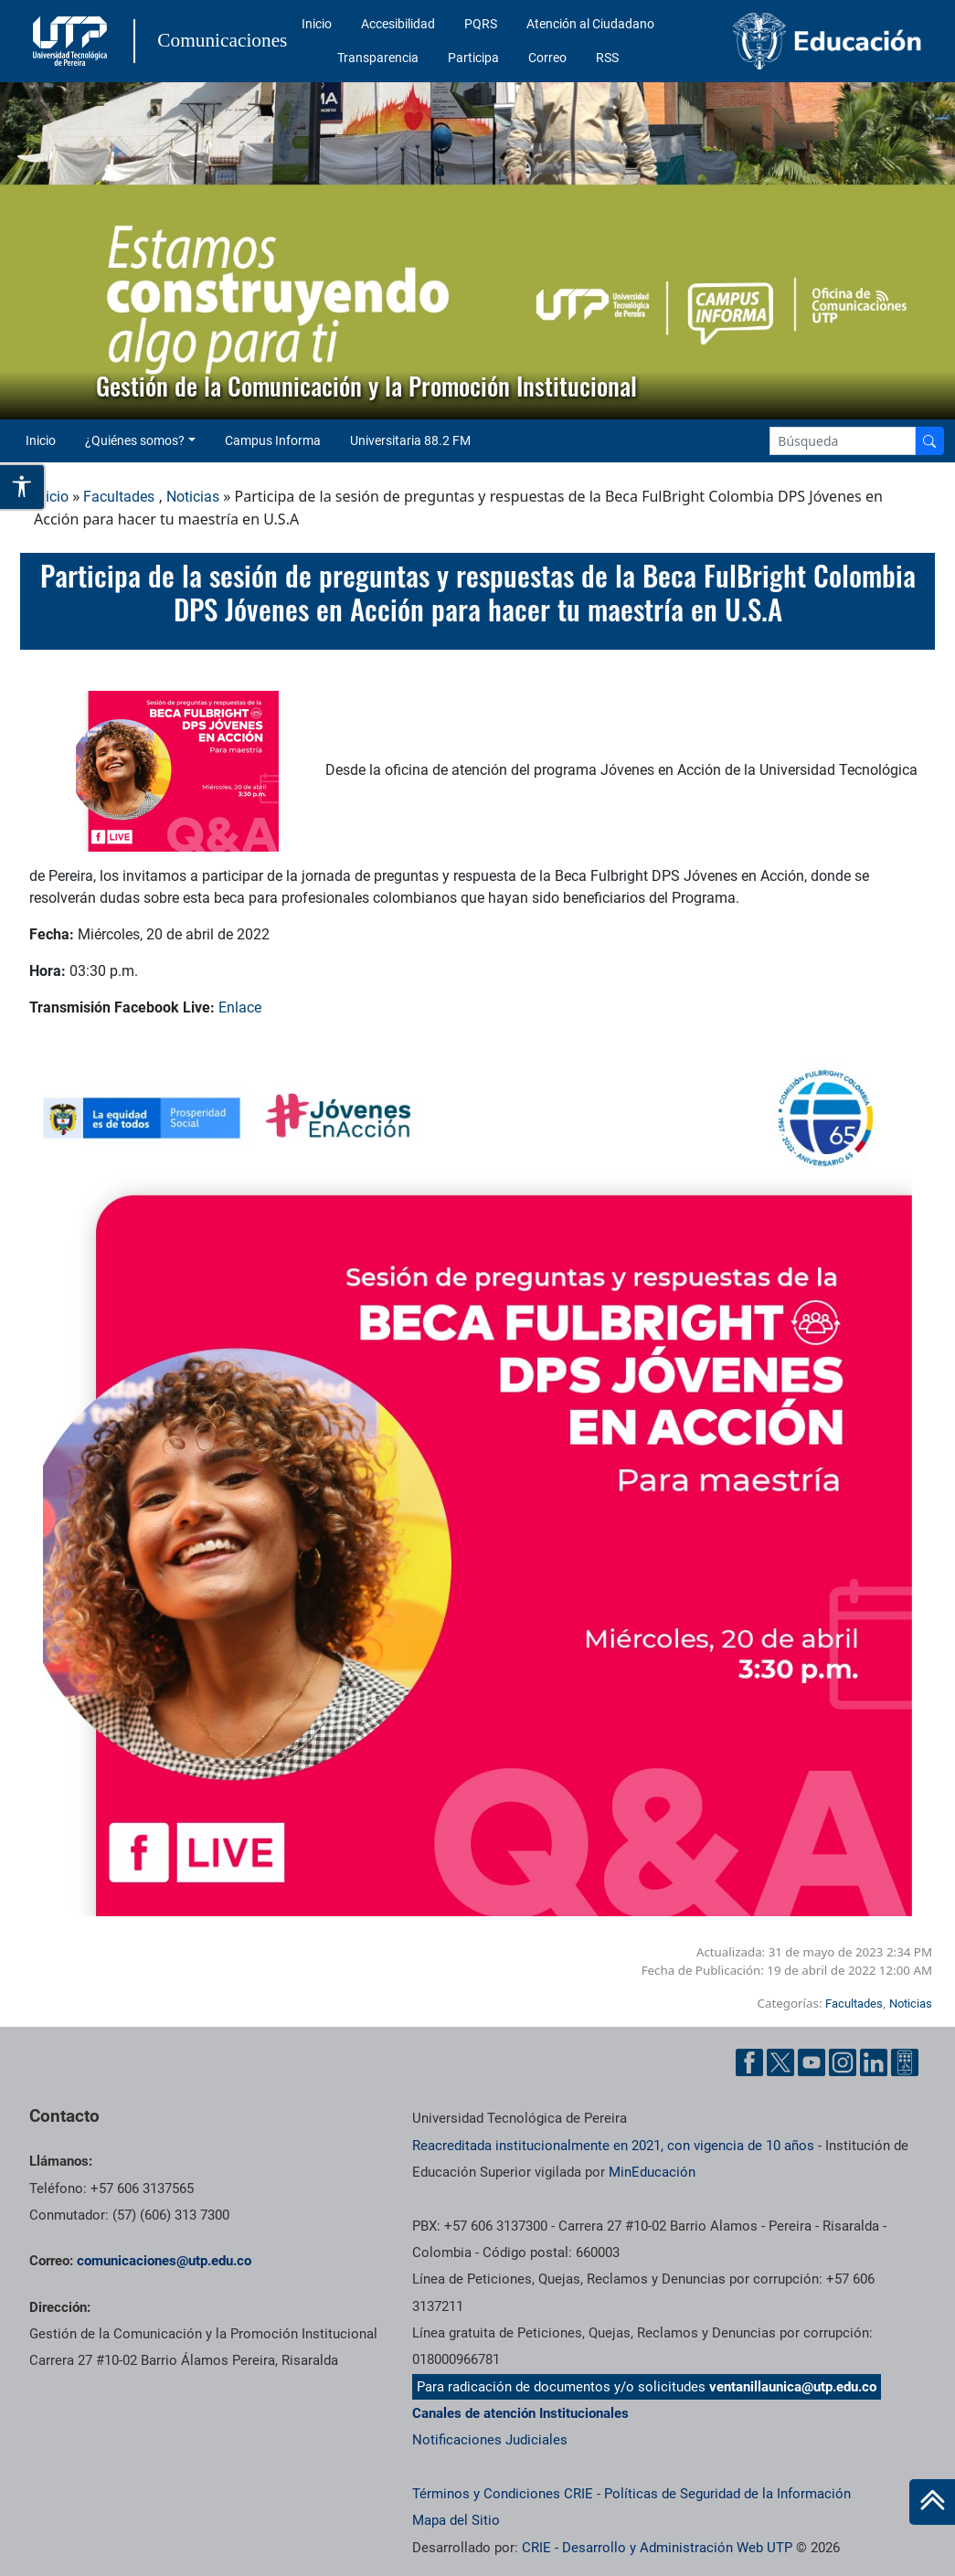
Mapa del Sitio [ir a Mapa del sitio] (456, 2520)
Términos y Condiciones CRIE (502, 2494)
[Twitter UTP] (780, 2062)
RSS (607, 57)
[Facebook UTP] (749, 2062)
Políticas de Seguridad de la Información (727, 2494)
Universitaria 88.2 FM (410, 440)
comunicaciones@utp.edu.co (164, 2261)
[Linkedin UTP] (873, 2062)
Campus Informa (273, 440)
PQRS (480, 23)
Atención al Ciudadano (590, 23)
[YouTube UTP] (811, 2062)
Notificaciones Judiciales (490, 2440)
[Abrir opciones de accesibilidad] (23, 486)
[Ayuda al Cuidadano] (904, 2062)
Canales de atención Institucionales (520, 2413)
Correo (547, 57)
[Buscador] (929, 441)
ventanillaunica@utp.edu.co (792, 2387)
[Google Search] (842, 441)
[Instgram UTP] (842, 2062)
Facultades (118, 496)
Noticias (192, 496)
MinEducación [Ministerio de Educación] (652, 2172)
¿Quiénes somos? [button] (135, 440)
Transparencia (378, 57)
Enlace (239, 1007)
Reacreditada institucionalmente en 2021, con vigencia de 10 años (613, 2145)
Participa (473, 57)
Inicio (317, 23)
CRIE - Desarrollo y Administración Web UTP (657, 2547)
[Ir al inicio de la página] (932, 2502)
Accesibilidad (398, 23)
